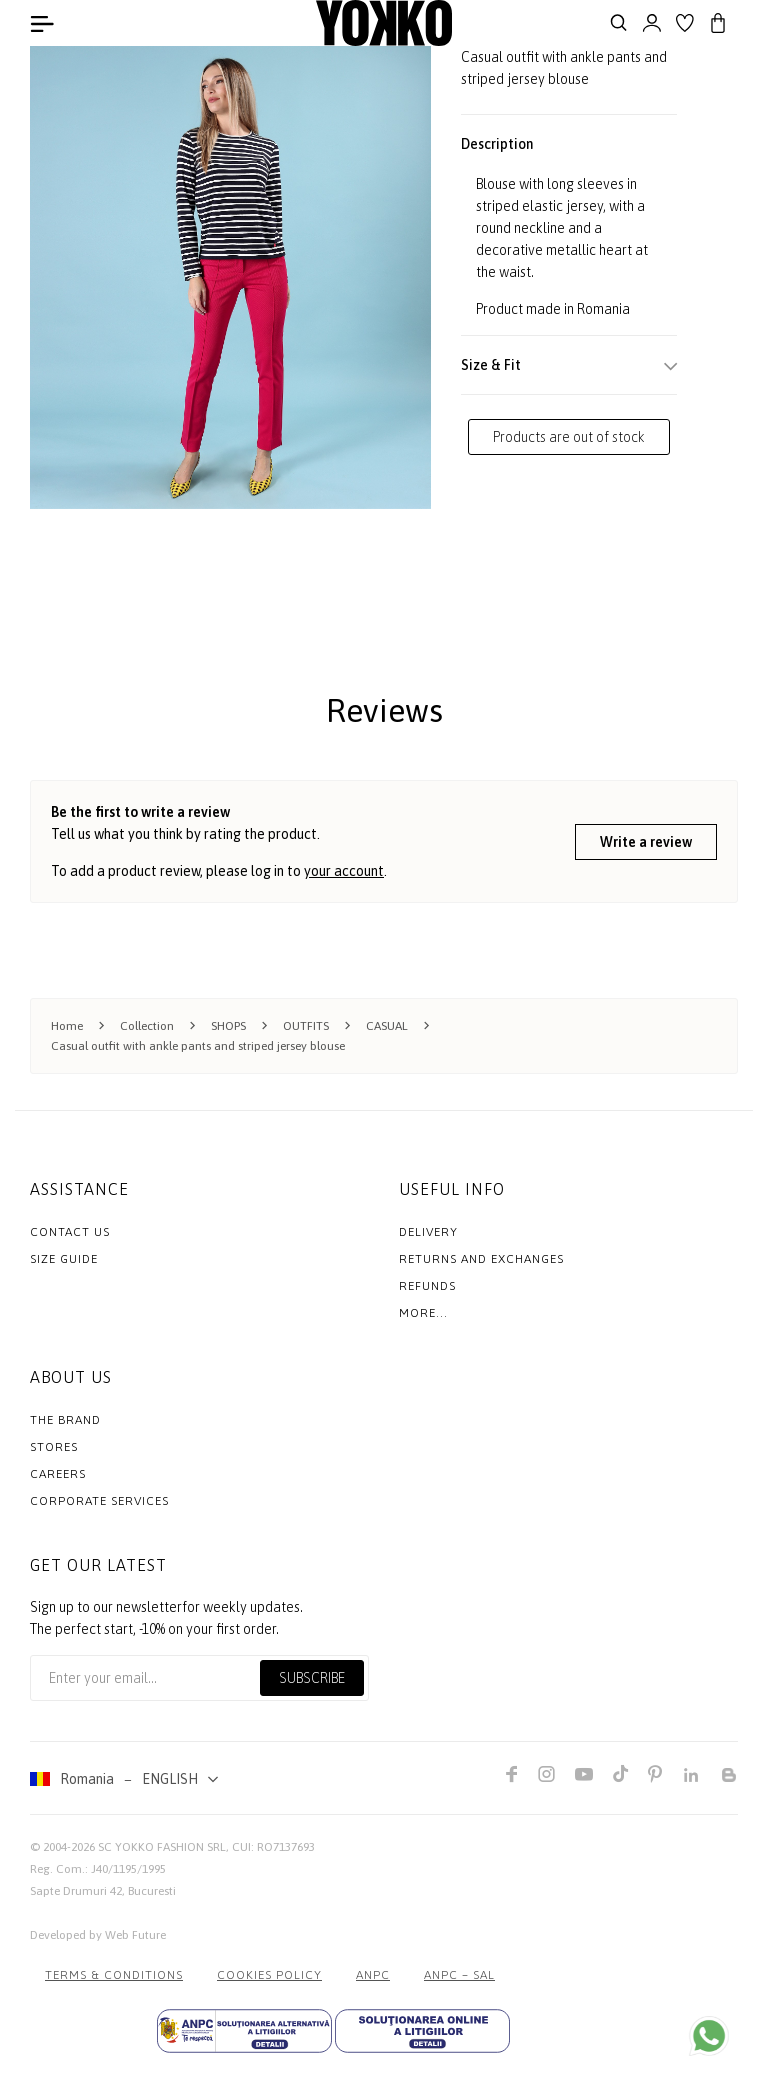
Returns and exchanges (481, 1259)
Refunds (427, 1286)
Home (67, 1026)
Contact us (70, 1232)
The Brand (65, 1420)
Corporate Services (99, 1501)
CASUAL (387, 1026)
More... (423, 1313)
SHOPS (228, 1026)
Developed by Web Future (98, 1935)
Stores (54, 1447)
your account (344, 871)
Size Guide (64, 1259)
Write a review (646, 842)
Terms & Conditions (114, 1975)
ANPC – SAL (459, 1975)
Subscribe (312, 1678)
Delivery (428, 1232)
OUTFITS (306, 1026)
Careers (58, 1474)
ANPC (373, 1975)
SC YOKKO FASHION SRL (162, 1847)
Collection (147, 1026)
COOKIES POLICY (269, 1975)
